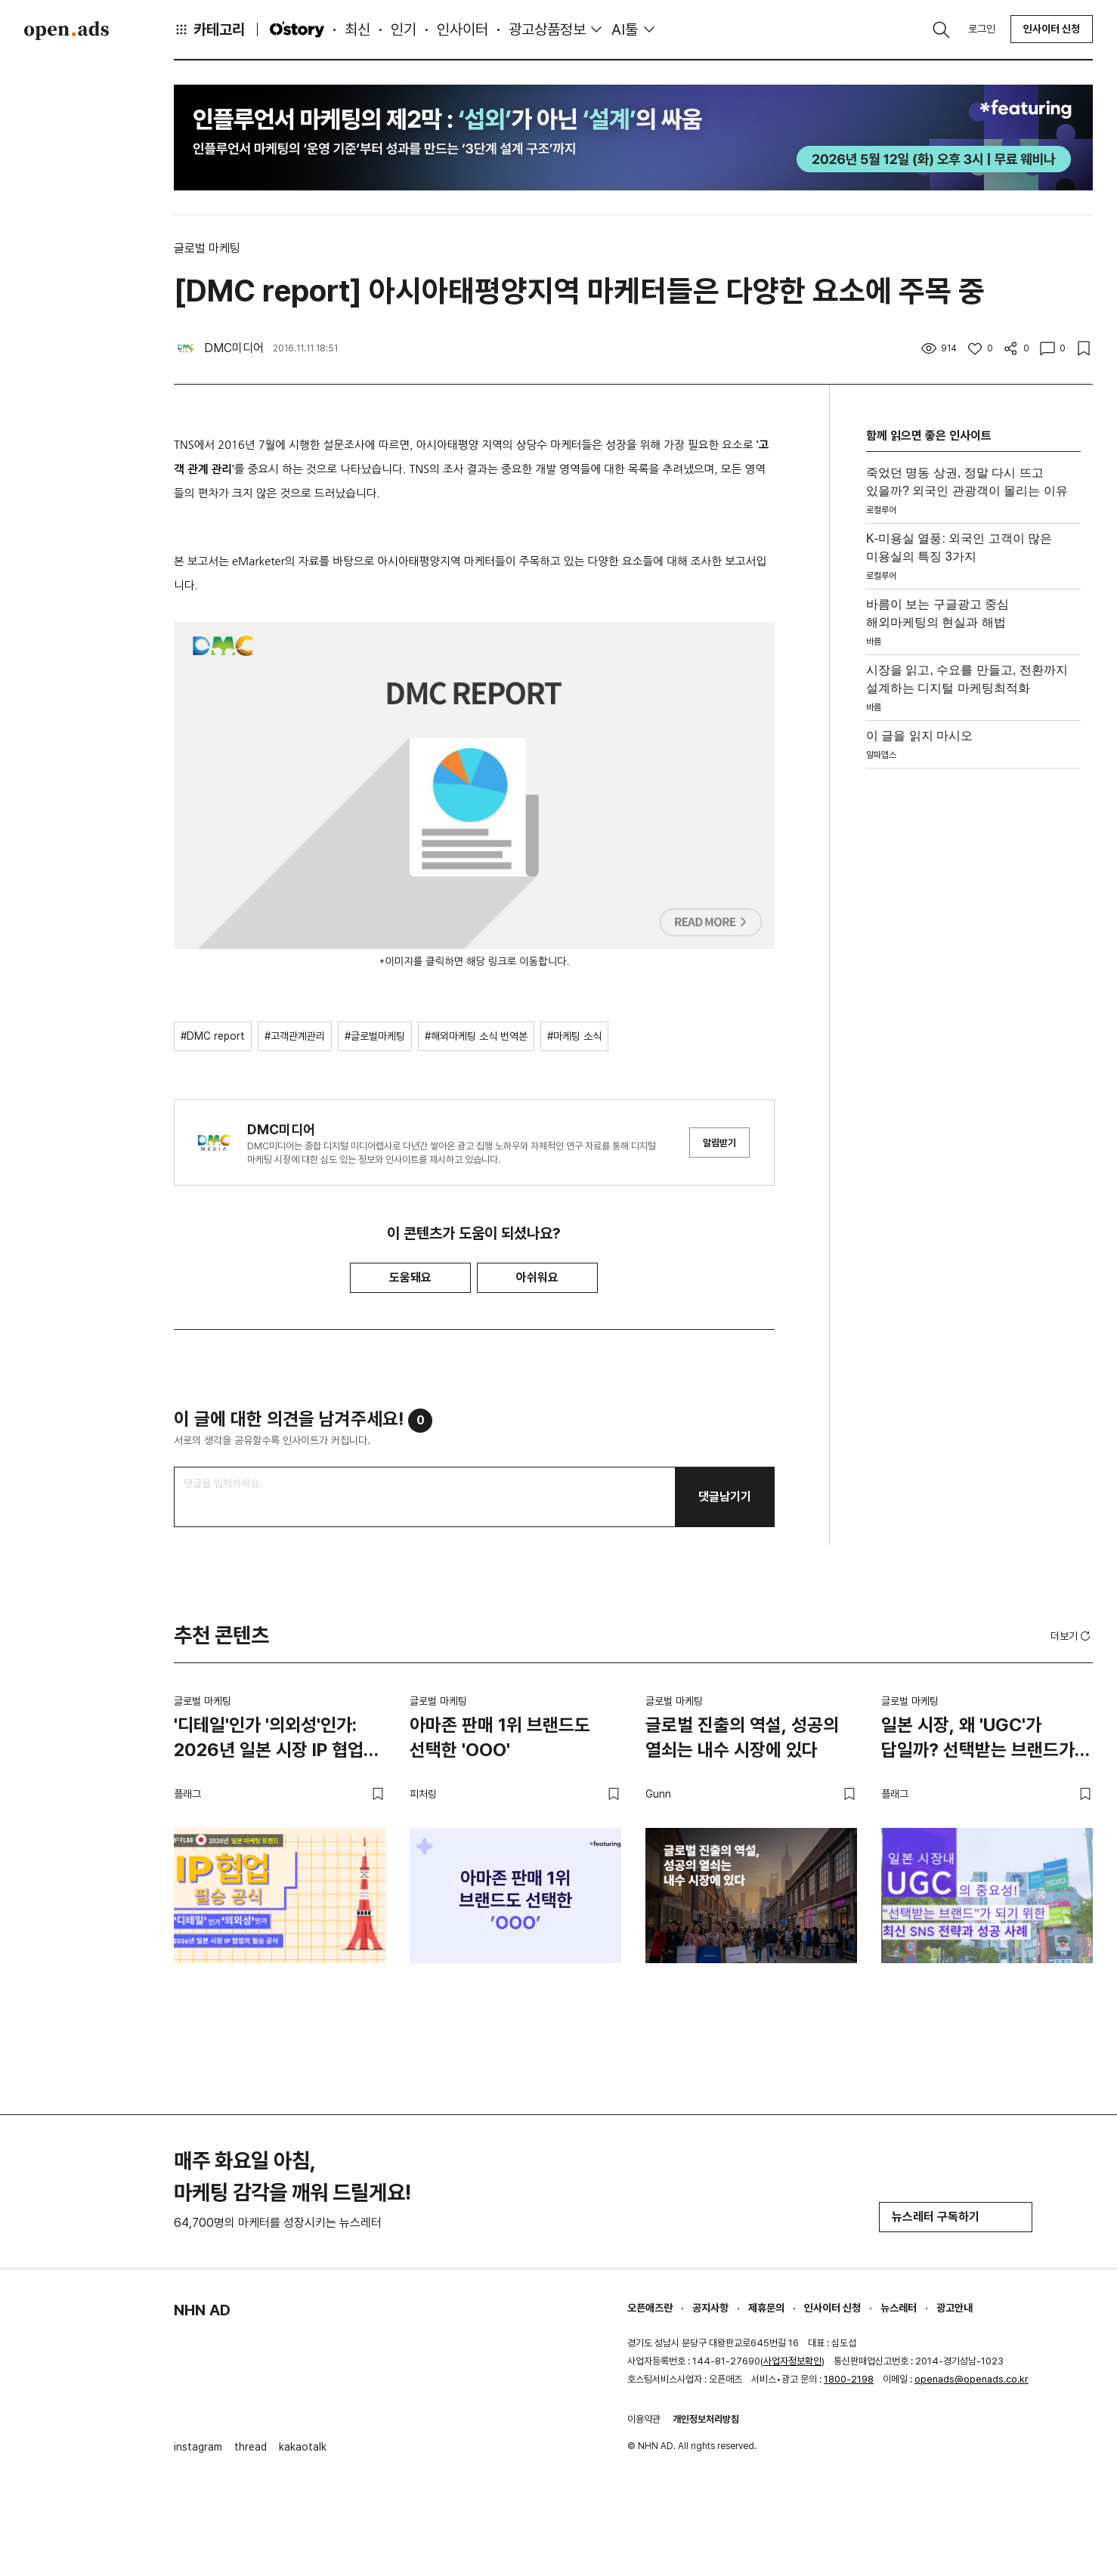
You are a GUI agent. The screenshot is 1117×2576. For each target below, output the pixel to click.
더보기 (1071, 1636)
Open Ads (66, 30)
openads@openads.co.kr (971, 2379)
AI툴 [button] (624, 29)
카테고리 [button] (209, 29)
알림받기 (719, 1143)
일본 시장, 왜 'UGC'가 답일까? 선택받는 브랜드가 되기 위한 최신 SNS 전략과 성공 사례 (979, 1740)
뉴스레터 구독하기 (956, 2217)
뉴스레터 (898, 2308)
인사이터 (462, 29)
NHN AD (202, 2310)
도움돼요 (410, 1277)
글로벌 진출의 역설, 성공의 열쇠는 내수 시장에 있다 (742, 1737)
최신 (357, 29)
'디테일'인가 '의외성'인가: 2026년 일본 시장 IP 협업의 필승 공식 (276, 1740)
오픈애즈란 (650, 2308)
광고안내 (954, 2308)
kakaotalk (302, 2447)
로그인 (981, 29)
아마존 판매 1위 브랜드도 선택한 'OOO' (500, 1737)
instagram (198, 2447)
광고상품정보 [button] (547, 29)
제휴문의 (766, 2308)
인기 (403, 29)
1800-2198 (849, 2379)
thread (250, 2447)
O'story (297, 29)
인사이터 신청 (1051, 29)
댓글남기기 (724, 1496)
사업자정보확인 (792, 2361)
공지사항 (710, 2308)
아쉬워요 (537, 1277)
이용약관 (644, 2419)
